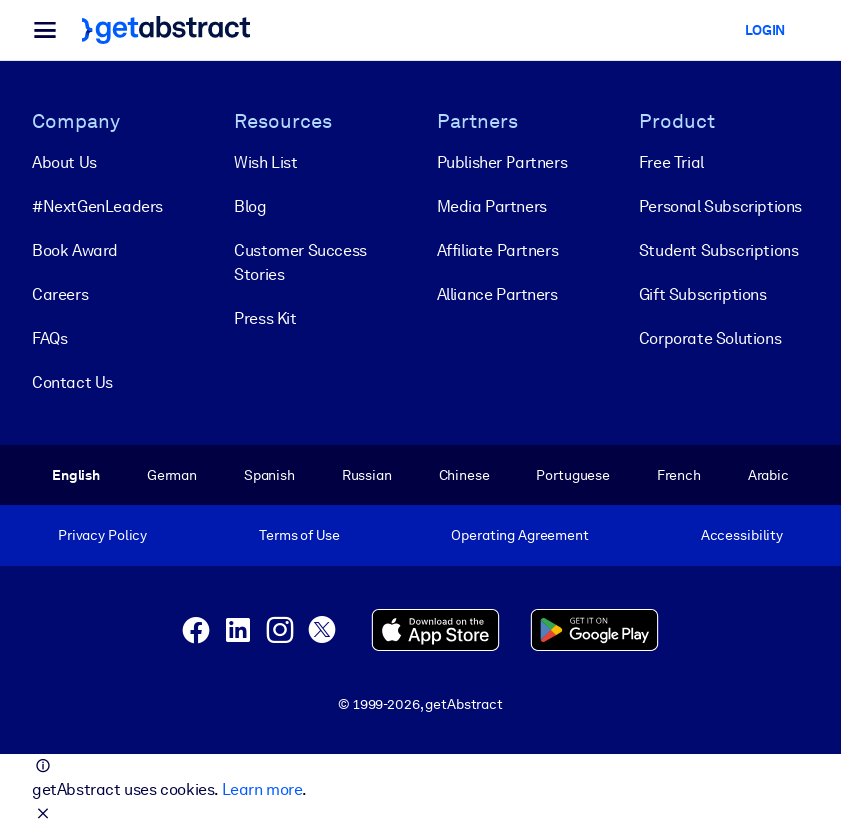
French (679, 475)
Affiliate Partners (498, 250)
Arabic (768, 475)
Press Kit (265, 318)
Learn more (262, 789)
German (172, 475)
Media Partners (492, 206)
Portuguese (573, 475)
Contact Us (72, 382)
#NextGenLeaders (97, 206)
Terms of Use (299, 535)
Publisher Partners (502, 162)
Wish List (265, 162)
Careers (60, 294)
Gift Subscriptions (703, 294)
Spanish (269, 475)
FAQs (49, 338)
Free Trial (671, 162)
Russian (367, 475)
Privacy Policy (102, 535)
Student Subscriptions (719, 250)
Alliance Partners (497, 294)
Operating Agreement (519, 535)
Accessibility (742, 535)
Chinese (464, 475)
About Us (64, 162)
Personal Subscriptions (720, 206)
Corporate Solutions (710, 338)
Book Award (75, 250)
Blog (250, 206)
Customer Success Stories (300, 262)
